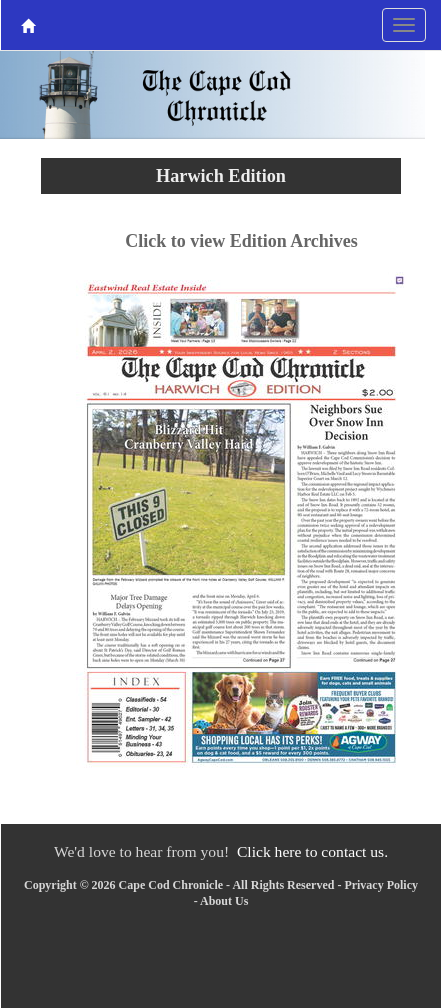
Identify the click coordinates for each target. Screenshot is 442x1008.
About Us (224, 901)
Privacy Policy (381, 885)
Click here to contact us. (312, 851)
